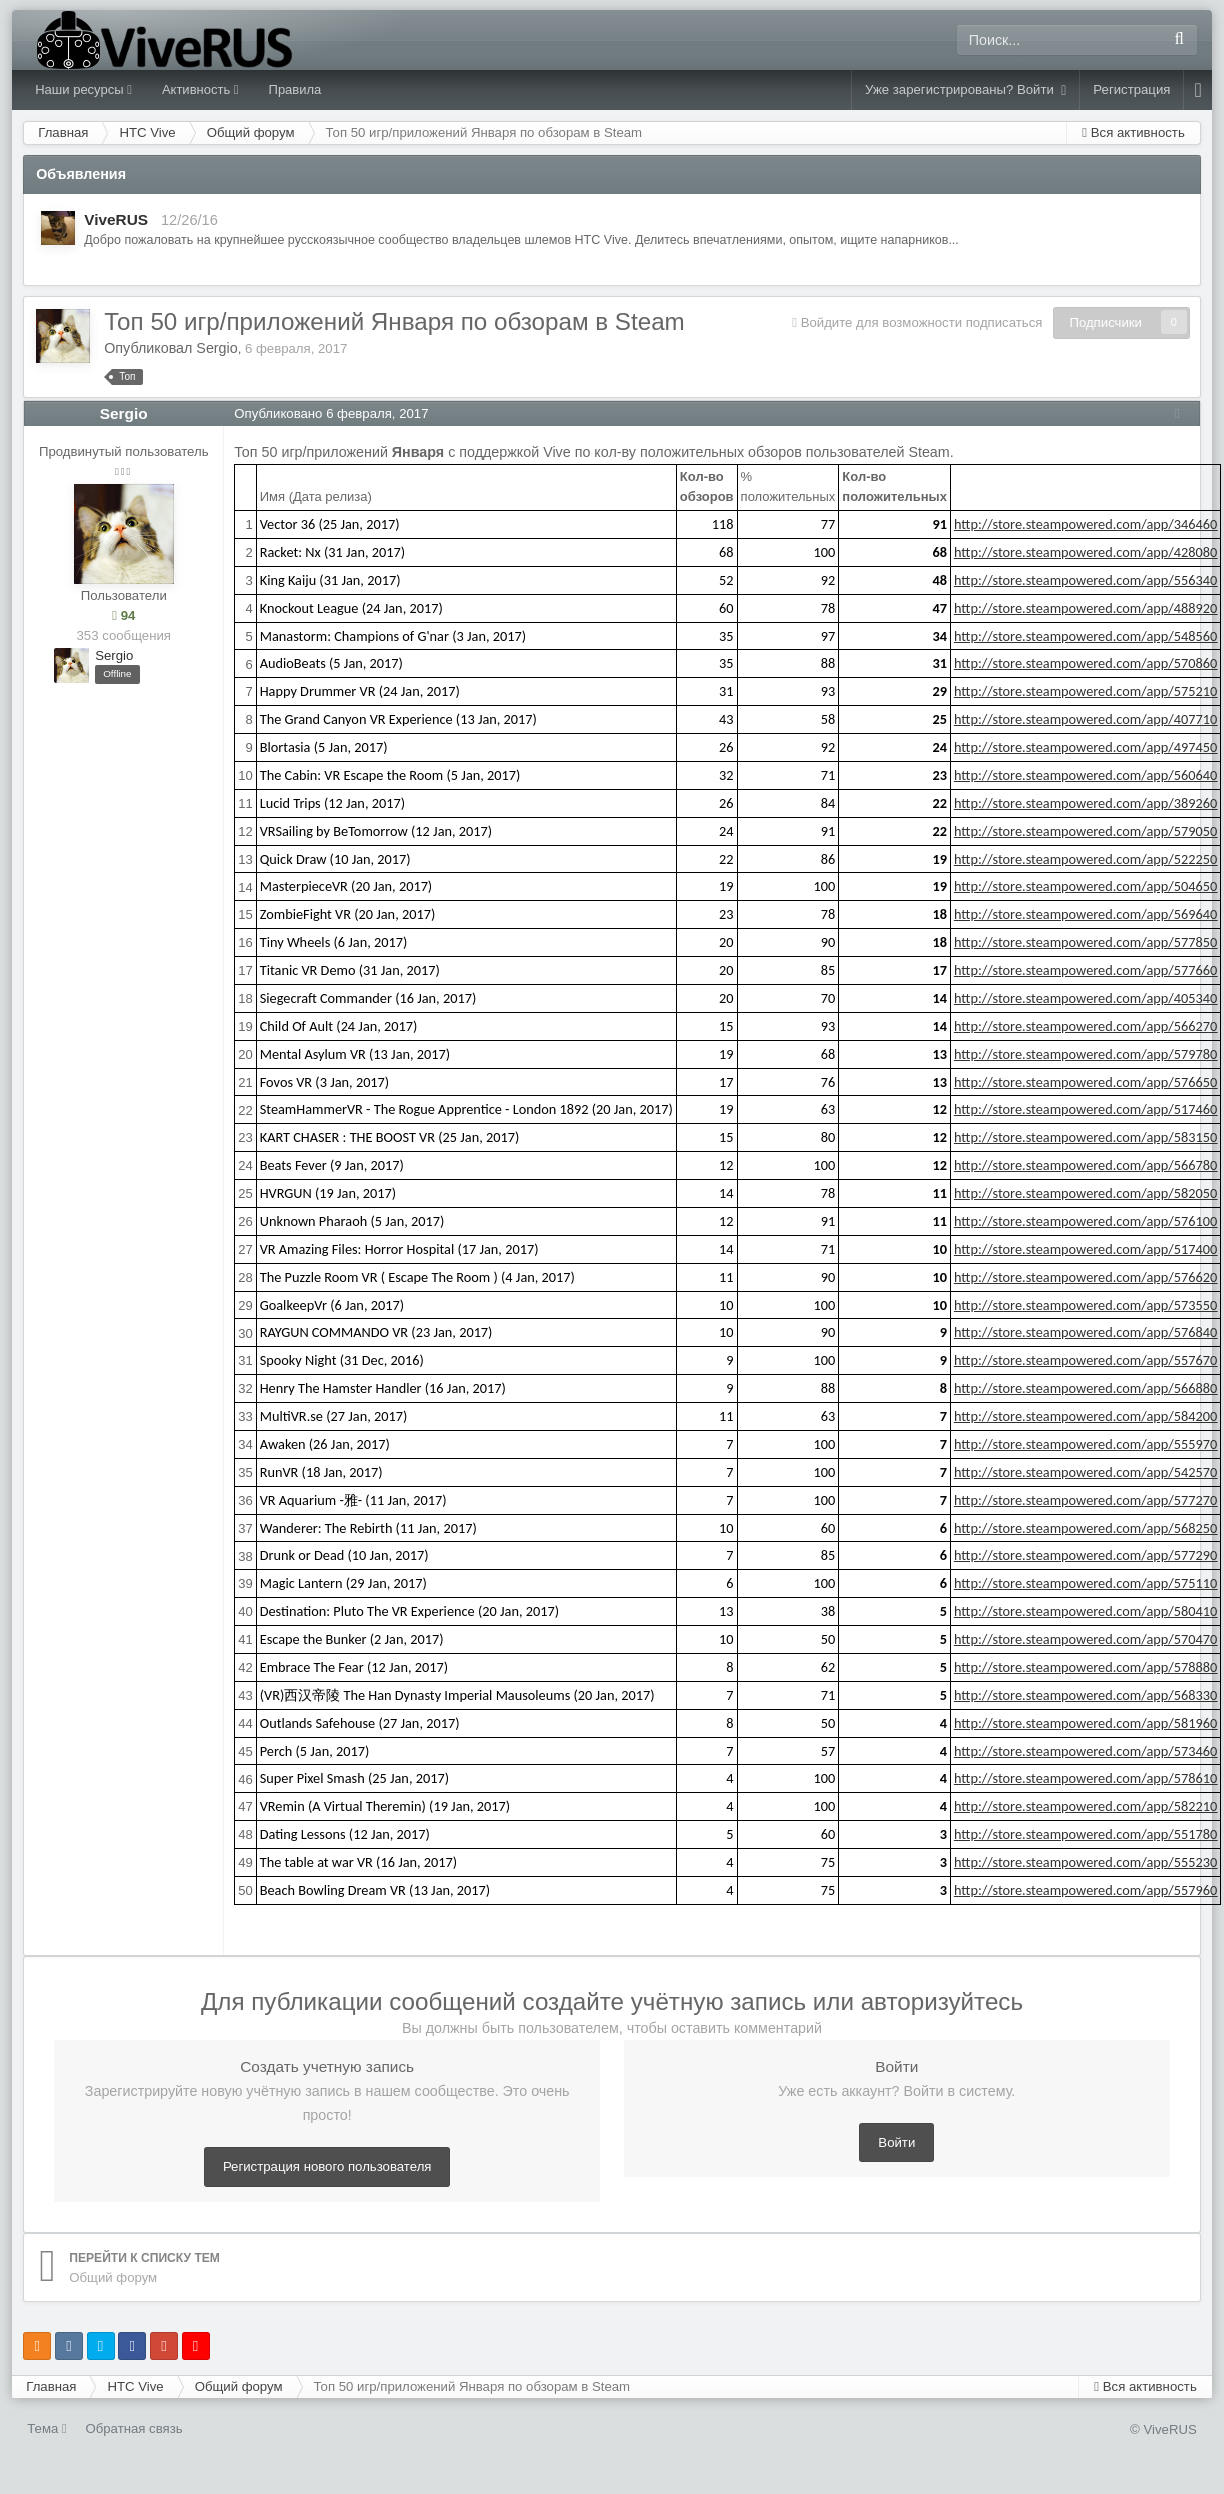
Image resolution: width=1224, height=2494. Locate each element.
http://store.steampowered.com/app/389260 (1090, 803)
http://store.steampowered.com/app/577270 (1090, 1500)
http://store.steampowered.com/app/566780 (1090, 1165)
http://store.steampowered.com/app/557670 (1090, 1360)
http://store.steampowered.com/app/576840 (1090, 1332)
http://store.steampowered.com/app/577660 (1090, 970)
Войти (896, 2142)
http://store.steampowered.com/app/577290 (1090, 1555)
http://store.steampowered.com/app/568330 (1090, 1695)
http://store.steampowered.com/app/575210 (1090, 691)
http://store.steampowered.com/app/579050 (1090, 831)
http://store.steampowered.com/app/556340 (1090, 580)
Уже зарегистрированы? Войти (965, 90)
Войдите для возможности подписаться (922, 322)
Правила (295, 89)
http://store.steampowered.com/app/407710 (1090, 719)
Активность (200, 89)
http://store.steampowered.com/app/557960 (1090, 1890)
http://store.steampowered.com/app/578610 (1090, 1778)
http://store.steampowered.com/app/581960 (1090, 1723)
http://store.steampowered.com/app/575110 (1090, 1583)
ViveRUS (116, 219)
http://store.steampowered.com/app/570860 (1090, 663)
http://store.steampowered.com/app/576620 (1090, 1277)
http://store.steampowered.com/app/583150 (1090, 1137)
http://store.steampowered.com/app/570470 (1090, 1639)
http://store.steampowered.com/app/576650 (1090, 1082)
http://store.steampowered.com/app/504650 (1090, 886)
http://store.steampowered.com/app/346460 (1090, 524)
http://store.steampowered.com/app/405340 (1090, 998)
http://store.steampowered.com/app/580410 (1090, 1611)
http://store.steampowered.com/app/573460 (1090, 1751)
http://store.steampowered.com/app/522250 (1090, 859)
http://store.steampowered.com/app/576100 (1090, 1221)
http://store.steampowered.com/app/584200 (1090, 1416)
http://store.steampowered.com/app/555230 (1090, 1862)
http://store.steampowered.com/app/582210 (1090, 1806)
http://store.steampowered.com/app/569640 (1090, 914)
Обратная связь (133, 2428)
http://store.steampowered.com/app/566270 (1090, 1026)
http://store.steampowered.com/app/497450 (1090, 747)
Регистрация (1131, 89)
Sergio (216, 348)
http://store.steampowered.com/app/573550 (1090, 1305)
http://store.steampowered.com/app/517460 (1090, 1109)
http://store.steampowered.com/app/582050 (1090, 1193)
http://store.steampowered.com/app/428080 (1090, 552)
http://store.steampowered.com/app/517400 (1090, 1249)
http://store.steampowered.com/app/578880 (1090, 1667)
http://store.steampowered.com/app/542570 (1090, 1472)
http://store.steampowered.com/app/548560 (1090, 636)
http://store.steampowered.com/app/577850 (1090, 942)
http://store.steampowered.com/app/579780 (1090, 1054)
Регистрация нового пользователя (327, 2166)
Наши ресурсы (83, 89)
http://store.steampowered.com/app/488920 (1090, 608)
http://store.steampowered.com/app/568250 (1090, 1528)
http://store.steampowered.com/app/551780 (1090, 1834)
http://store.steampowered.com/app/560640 (1090, 775)
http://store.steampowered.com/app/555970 (1090, 1444)
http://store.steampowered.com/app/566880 (1090, 1388)
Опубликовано (336, 413)
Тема (47, 2428)
